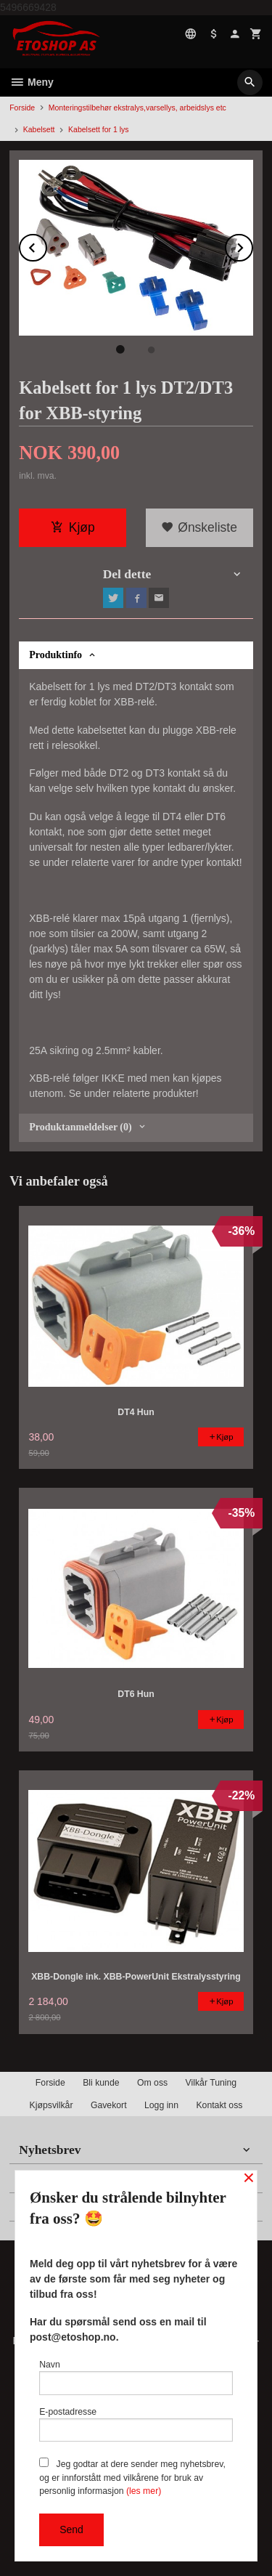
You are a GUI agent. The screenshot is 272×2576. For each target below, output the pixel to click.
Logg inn (161, 2105)
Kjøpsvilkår (51, 2105)
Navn (136, 2377)
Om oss (152, 2083)
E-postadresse (136, 2424)
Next (252, 245)
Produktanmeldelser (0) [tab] (80, 1127)
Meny (31, 82)
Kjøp (73, 527)
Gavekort (109, 2105)
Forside (22, 107)
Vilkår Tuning (211, 2083)
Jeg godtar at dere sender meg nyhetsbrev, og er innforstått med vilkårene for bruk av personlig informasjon (132, 2477)
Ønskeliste (199, 527)
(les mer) (143, 2491)
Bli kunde (101, 2083)
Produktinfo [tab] (55, 654)
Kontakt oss (219, 2105)
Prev (46, 245)
